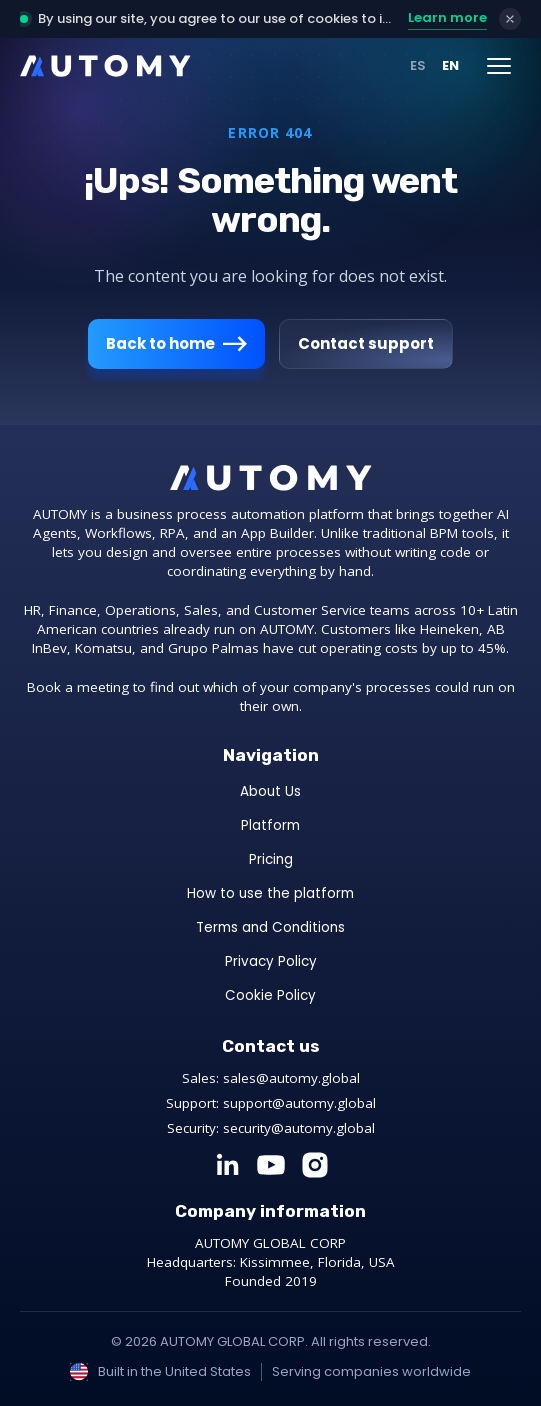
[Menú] (499, 66)
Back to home (176, 344)
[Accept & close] (510, 19)
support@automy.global (299, 1103)
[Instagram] (315, 1165)
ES (418, 65)
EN (450, 65)
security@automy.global (299, 1128)
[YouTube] (271, 1165)
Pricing (271, 859)
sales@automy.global (291, 1078)
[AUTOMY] (105, 66)
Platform (270, 825)
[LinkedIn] (227, 1165)
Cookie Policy (270, 995)
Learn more (447, 17)
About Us (270, 791)
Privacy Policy (271, 961)
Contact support (366, 343)
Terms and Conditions (270, 927)
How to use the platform (270, 893)
